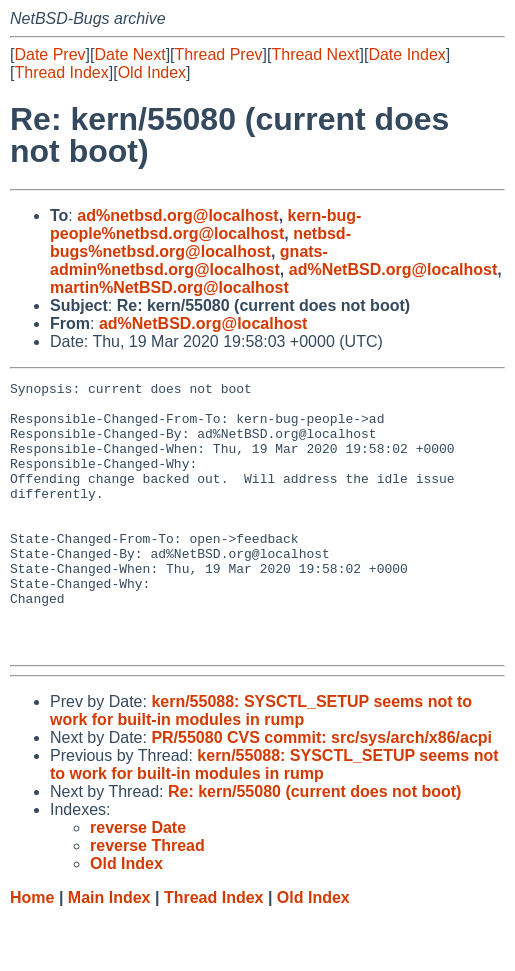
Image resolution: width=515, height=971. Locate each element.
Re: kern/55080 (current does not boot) (314, 845)
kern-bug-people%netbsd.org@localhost (205, 224)
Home (32, 951)
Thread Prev (219, 54)
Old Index (152, 72)
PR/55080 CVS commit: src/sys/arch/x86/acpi (321, 791)
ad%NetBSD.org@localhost (393, 269)
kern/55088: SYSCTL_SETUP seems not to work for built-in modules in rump (261, 764)
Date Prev (49, 54)
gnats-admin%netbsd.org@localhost (189, 260)
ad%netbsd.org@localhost (177, 215)
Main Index (109, 951)
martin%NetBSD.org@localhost (169, 287)
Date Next (129, 54)
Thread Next (315, 54)
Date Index (406, 54)
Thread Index (61, 72)
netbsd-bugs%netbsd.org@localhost (200, 242)
